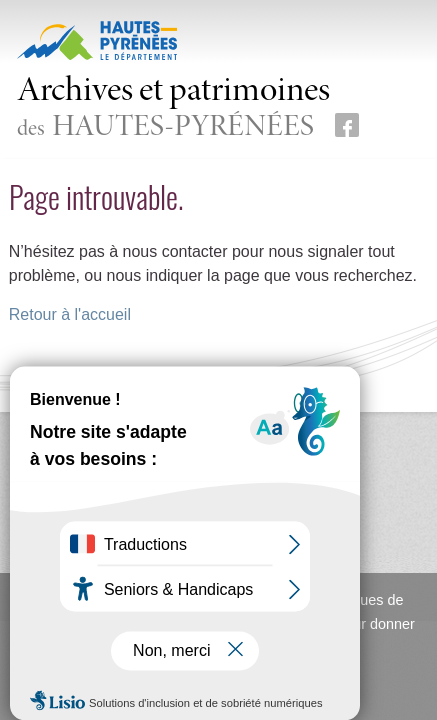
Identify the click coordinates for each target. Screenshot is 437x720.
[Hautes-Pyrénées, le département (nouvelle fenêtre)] (97, 40)
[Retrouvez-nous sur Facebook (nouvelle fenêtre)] (347, 125)
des (173, 109)
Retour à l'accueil (70, 314)
